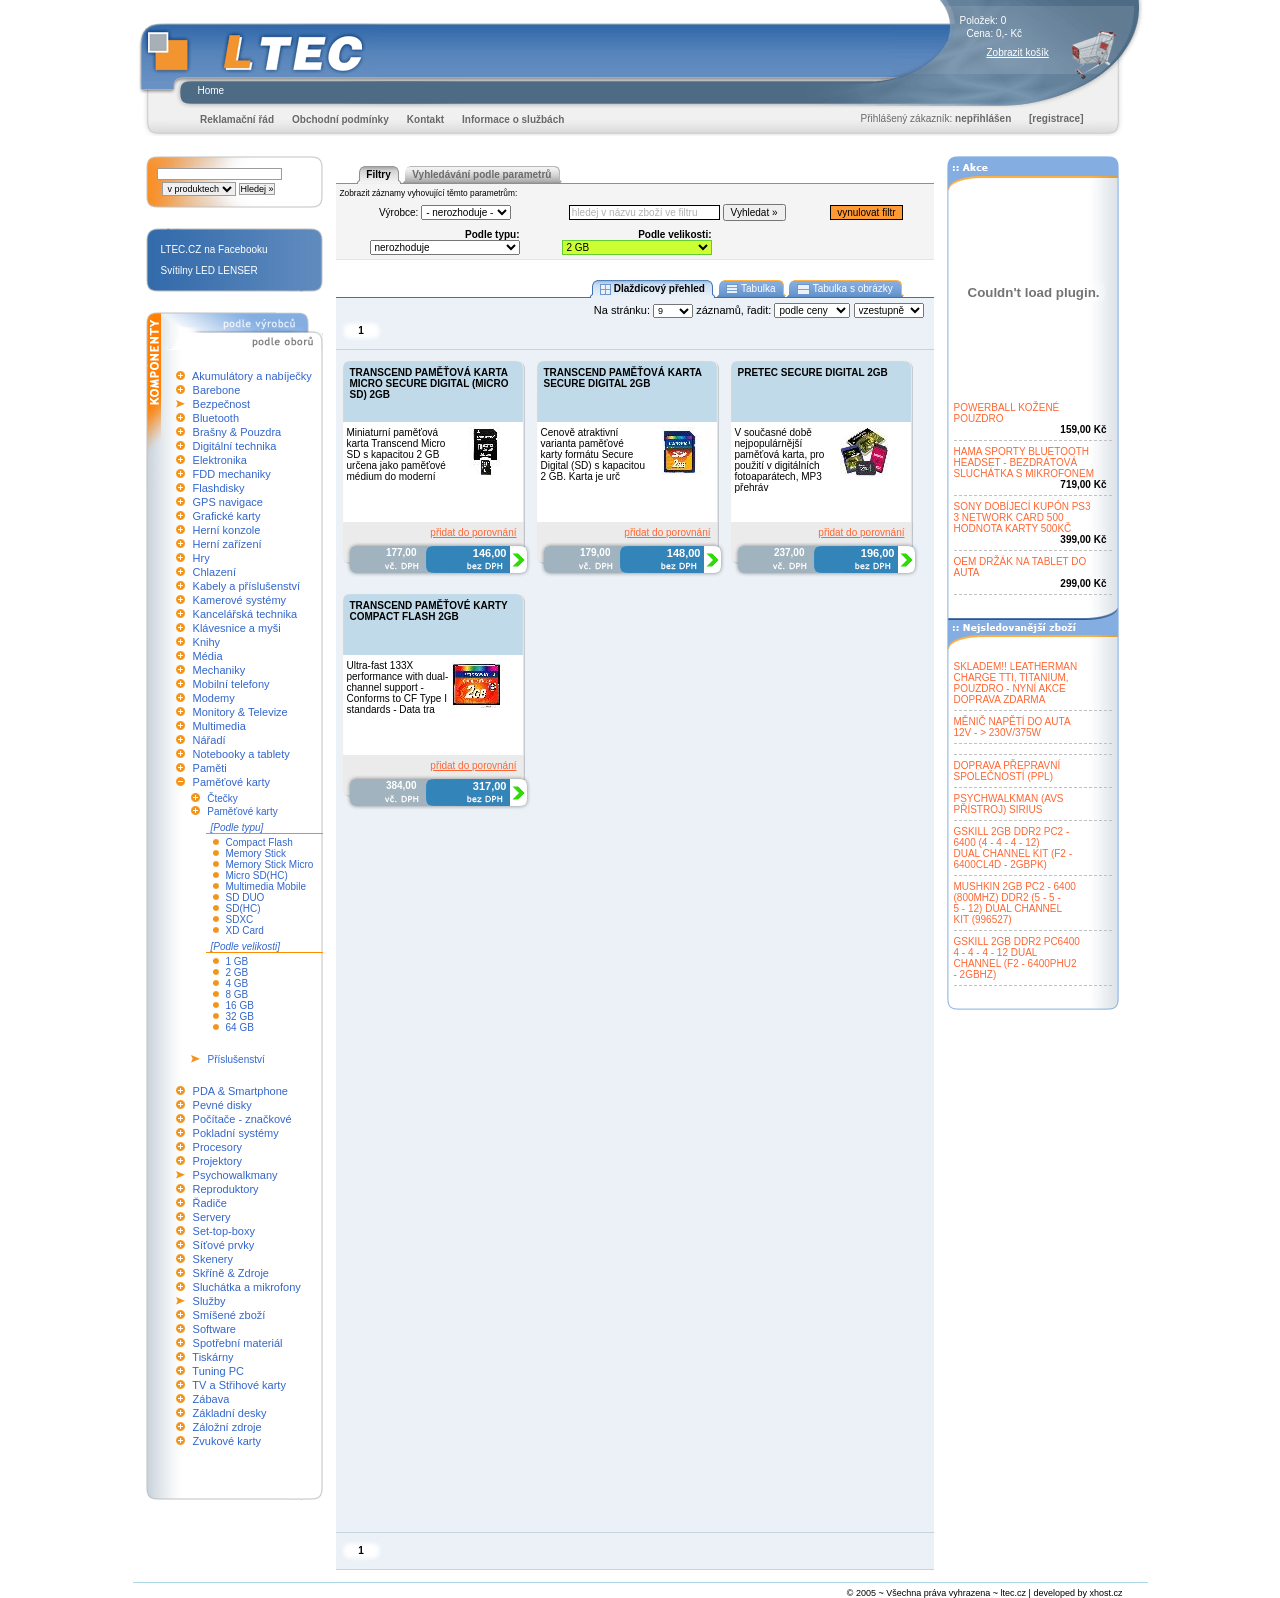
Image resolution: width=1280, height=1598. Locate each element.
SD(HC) (243, 908)
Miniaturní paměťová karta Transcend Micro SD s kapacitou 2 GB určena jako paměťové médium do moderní (396, 454)
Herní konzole (227, 530)
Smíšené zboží (229, 1315)
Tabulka (751, 289)
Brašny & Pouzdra (237, 432)
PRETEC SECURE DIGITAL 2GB (813, 372)
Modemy (214, 698)
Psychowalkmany (235, 1175)
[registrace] (1056, 118)
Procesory (218, 1147)
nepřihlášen (983, 118)
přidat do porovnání (473, 532)
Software (214, 1329)
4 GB (237, 983)
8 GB (237, 994)
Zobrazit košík (1018, 52)
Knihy (207, 642)
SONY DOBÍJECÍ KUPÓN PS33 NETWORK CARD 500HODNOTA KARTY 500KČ (1022, 517)
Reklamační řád (237, 119)
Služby (209, 1301)
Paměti (210, 768)
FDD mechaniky (232, 474)
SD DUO (245, 897)
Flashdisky (219, 488)
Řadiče (210, 1203)
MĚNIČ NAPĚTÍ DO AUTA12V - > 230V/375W (1012, 727)
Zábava (211, 1399)
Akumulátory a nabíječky (252, 376)
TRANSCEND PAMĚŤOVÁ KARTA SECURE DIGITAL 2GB (623, 378)
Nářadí (209, 740)
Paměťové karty (232, 782)
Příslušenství (236, 1059)
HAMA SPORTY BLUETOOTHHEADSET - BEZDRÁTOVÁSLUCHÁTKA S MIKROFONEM (1024, 462)
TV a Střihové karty (239, 1385)
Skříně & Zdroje (231, 1273)
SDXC (240, 919)
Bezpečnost (221, 404)
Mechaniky (219, 670)
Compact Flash (259, 842)
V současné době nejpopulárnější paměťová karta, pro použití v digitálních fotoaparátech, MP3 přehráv (780, 460)
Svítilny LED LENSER (209, 270)
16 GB (240, 1005)
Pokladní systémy (236, 1133)
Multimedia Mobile (266, 886)
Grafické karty (227, 516)
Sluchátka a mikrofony (247, 1287)
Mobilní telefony (231, 684)
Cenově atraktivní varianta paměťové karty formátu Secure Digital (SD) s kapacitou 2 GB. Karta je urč (593, 454)
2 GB (237, 972)
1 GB (237, 961)
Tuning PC (218, 1371)
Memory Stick (256, 853)
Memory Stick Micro (270, 864)
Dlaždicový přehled (652, 289)
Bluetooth (216, 418)
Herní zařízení (227, 544)
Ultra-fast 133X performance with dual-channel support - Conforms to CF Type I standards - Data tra (398, 687)
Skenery (213, 1259)
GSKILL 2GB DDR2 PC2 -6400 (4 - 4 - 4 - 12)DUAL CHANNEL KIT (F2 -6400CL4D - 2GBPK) (1013, 848)
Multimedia (219, 726)
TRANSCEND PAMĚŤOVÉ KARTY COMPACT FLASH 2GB (429, 611)
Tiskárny (212, 1357)
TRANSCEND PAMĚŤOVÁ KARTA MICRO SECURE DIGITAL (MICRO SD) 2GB (429, 383)
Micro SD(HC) (257, 875)
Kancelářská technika (245, 614)
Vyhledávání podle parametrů (481, 174)
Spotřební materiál (238, 1343)
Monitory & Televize (240, 712)
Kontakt (425, 119)
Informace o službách (513, 119)
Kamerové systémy (240, 600)
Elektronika (220, 460)
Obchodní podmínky (340, 119)
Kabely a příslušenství (247, 586)
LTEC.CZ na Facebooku (214, 249)
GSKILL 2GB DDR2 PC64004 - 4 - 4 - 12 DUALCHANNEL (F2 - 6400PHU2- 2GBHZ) (1017, 958)
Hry (201, 558)
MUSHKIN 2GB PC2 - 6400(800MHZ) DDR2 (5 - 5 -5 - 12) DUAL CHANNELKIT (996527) (1015, 903)
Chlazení (214, 572)
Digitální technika (235, 446)
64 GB (240, 1027)
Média (208, 656)
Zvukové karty (227, 1441)
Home (211, 90)
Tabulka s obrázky (844, 289)
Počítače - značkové (242, 1119)
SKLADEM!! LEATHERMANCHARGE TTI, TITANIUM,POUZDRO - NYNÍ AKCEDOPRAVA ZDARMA (1016, 683)
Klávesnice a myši (237, 628)
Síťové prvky (224, 1245)
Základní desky (230, 1413)
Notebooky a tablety (241, 754)
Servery (212, 1217)
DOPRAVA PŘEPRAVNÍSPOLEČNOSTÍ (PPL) (1007, 771)
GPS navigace (228, 502)
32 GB (240, 1016)
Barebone (217, 390)
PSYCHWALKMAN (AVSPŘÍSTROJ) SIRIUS (1009, 804)
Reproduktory (226, 1189)
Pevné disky (222, 1105)
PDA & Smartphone (240, 1091)
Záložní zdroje (227, 1427)
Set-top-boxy (224, 1231)
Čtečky (222, 798)
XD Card (245, 930)
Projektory (218, 1161)
